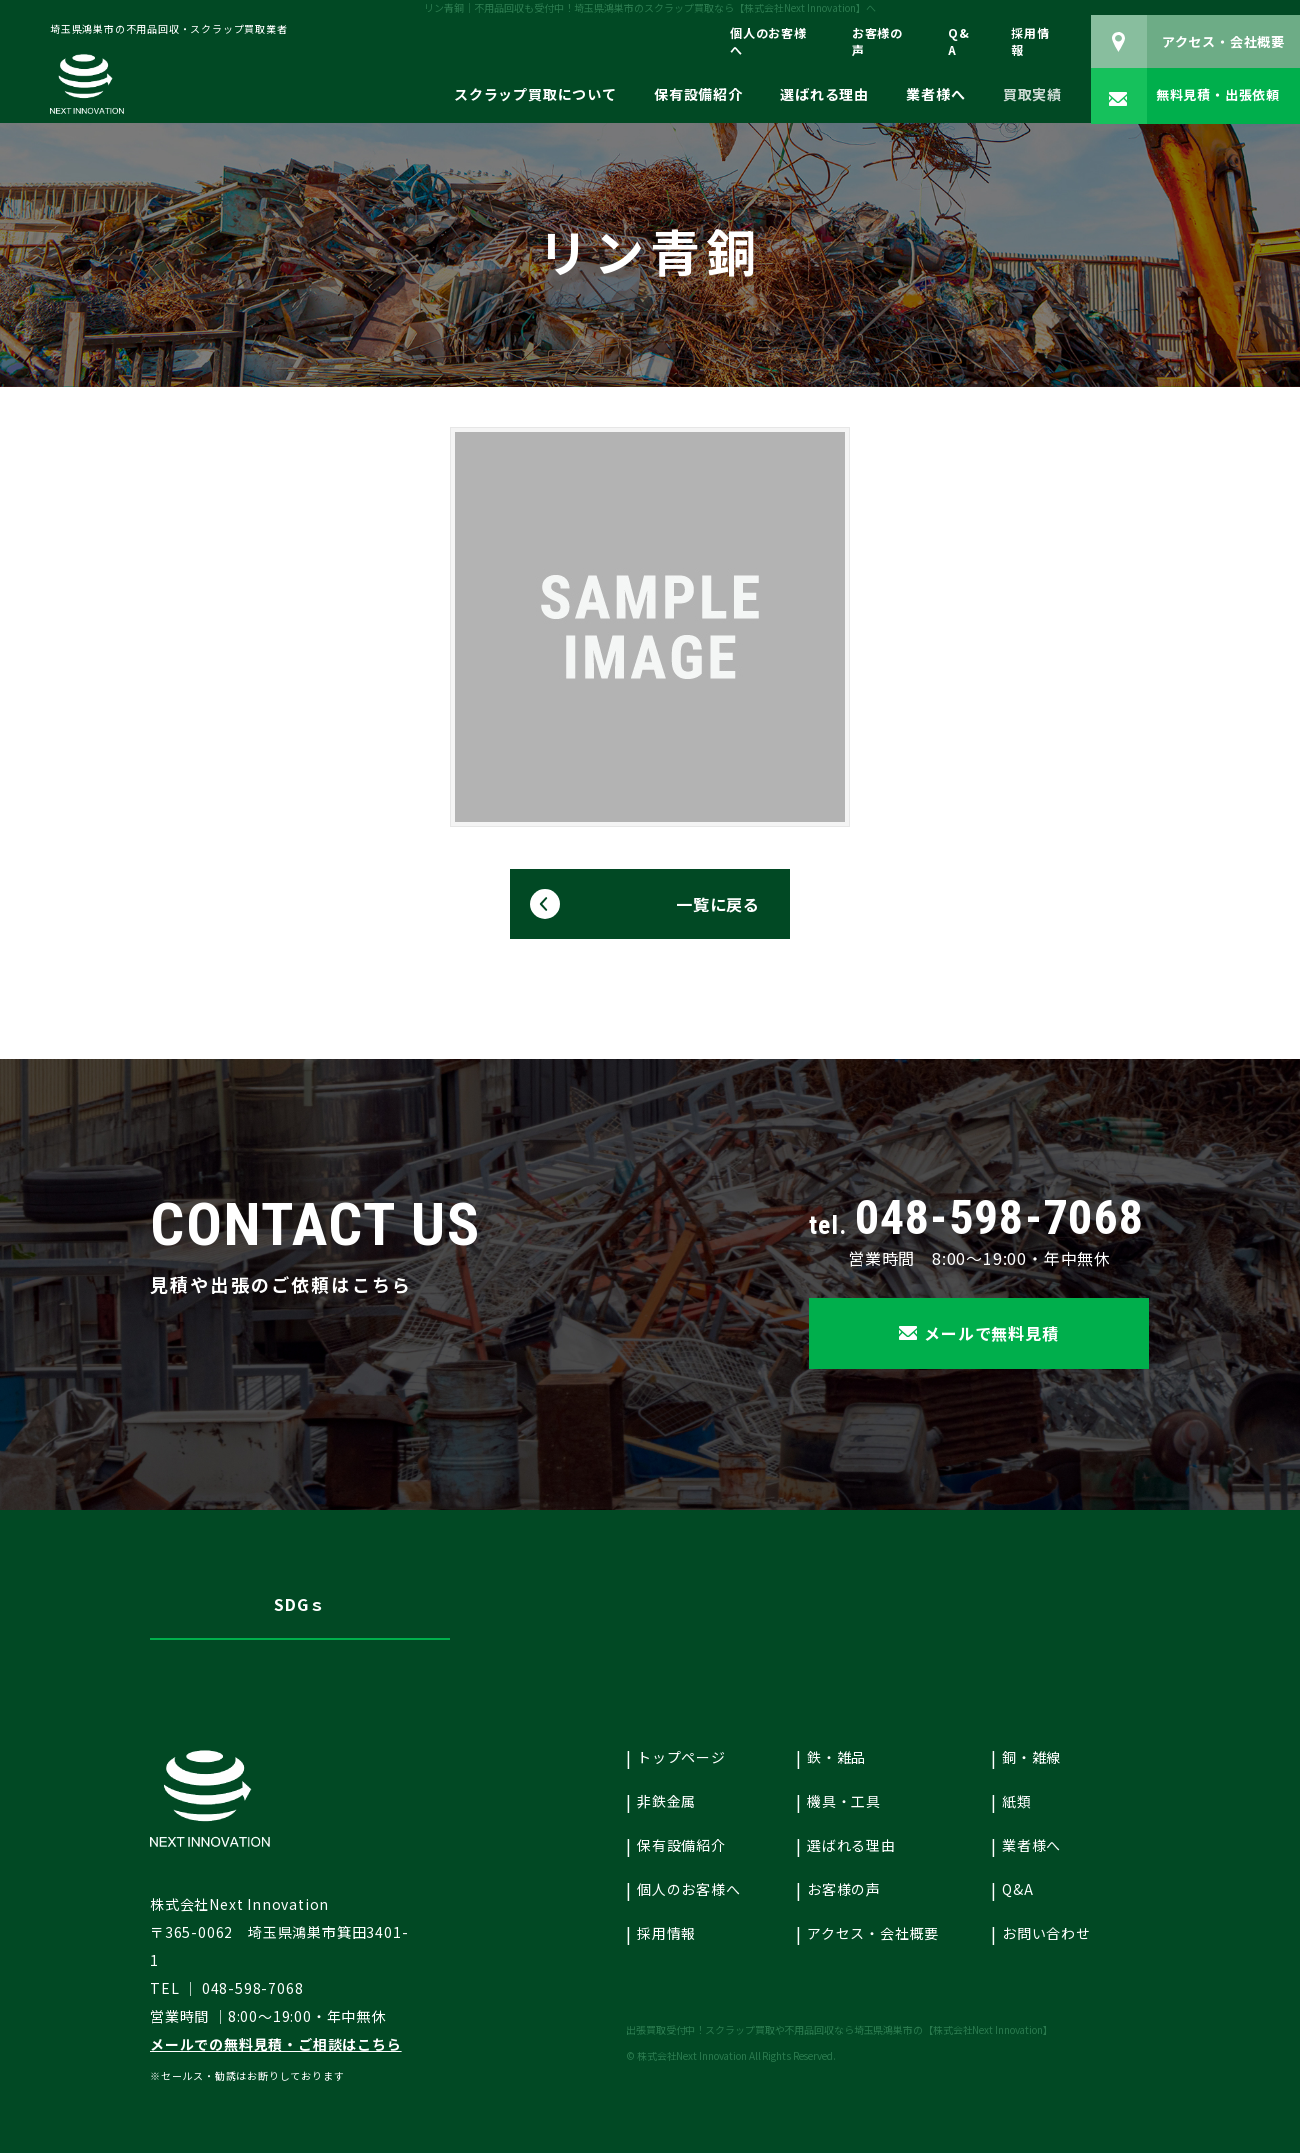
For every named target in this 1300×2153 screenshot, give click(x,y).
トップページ (681, 1757)
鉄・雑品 (836, 1757)
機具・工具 (844, 1801)
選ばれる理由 (824, 94)
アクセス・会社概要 (873, 1933)
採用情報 (1030, 41)
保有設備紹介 (698, 94)
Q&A (959, 41)
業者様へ (935, 94)
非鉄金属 (666, 1801)
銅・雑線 (1031, 1757)
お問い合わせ (1046, 1933)
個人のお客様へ (768, 41)
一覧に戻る (718, 904)
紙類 (1017, 1801)
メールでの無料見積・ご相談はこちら (276, 2044)
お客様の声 (877, 41)
